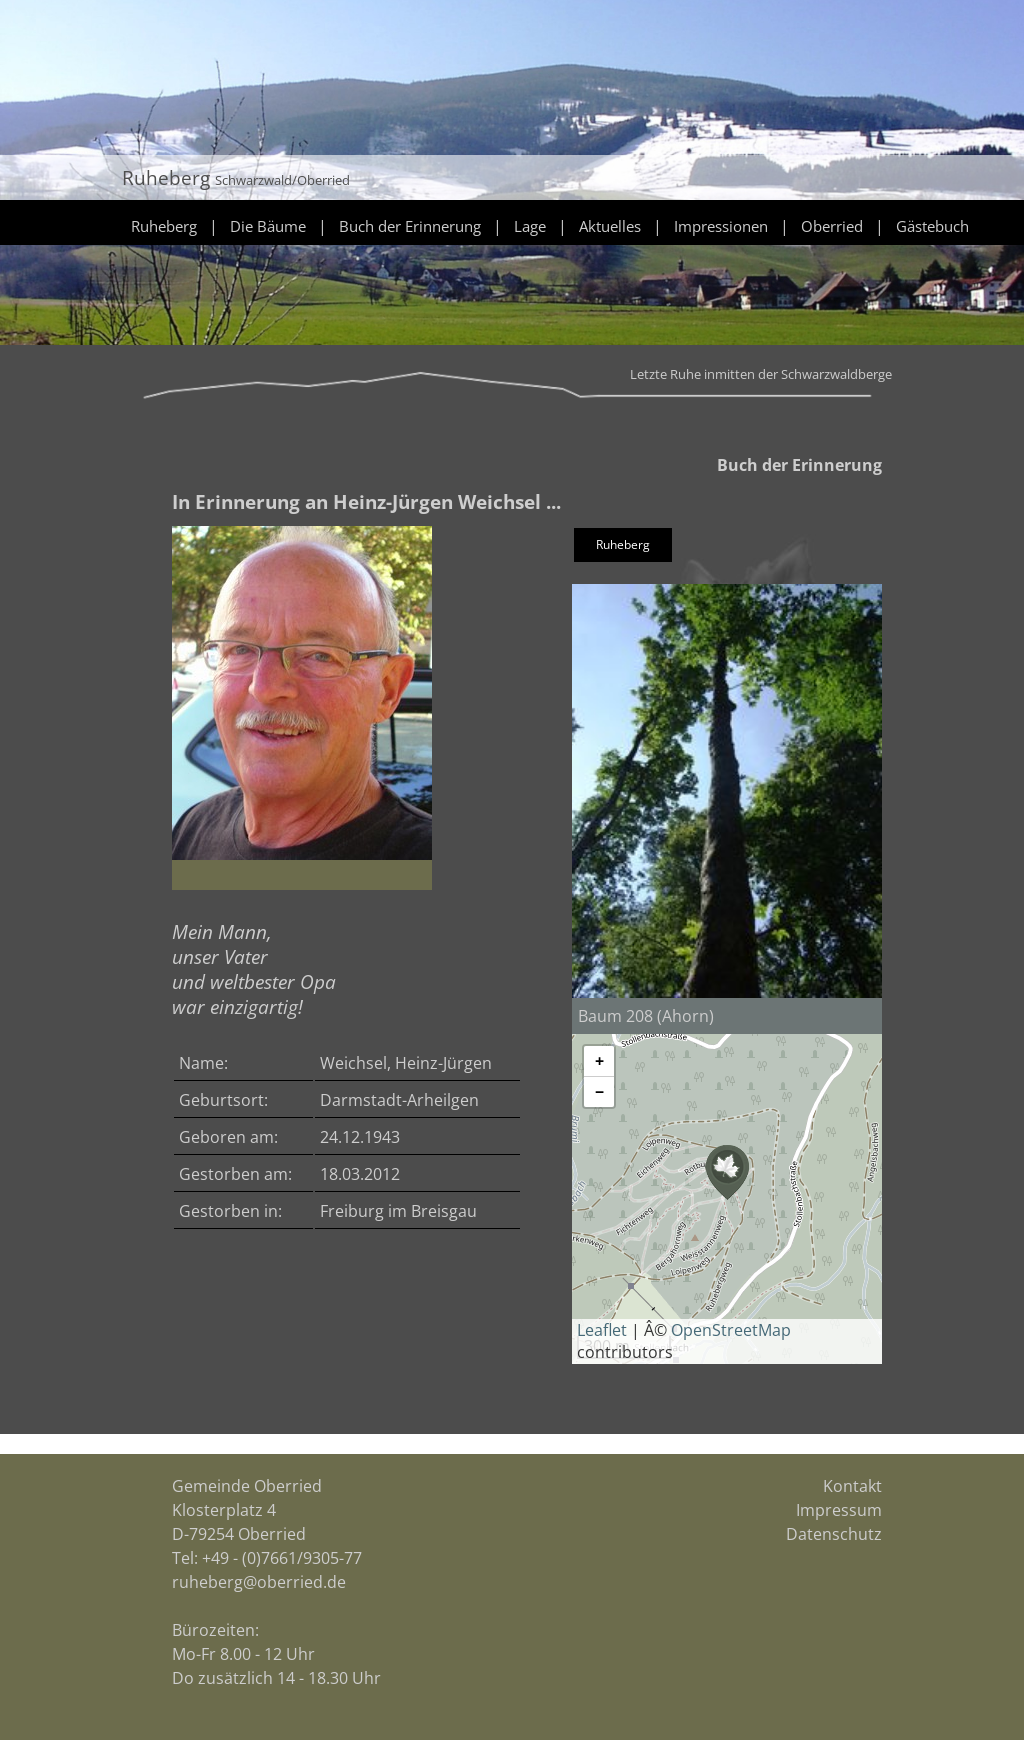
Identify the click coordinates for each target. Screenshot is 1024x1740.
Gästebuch (932, 226)
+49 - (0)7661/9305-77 (282, 1558)
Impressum (839, 1510)
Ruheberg (164, 226)
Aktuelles (610, 226)
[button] (727, 1172)
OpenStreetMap (731, 1330)
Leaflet (602, 1330)
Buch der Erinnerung (410, 226)
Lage (530, 226)
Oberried (832, 226)
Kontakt (852, 1486)
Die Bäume (268, 226)
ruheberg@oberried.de (259, 1582)
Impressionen (721, 226)
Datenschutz (834, 1534)
